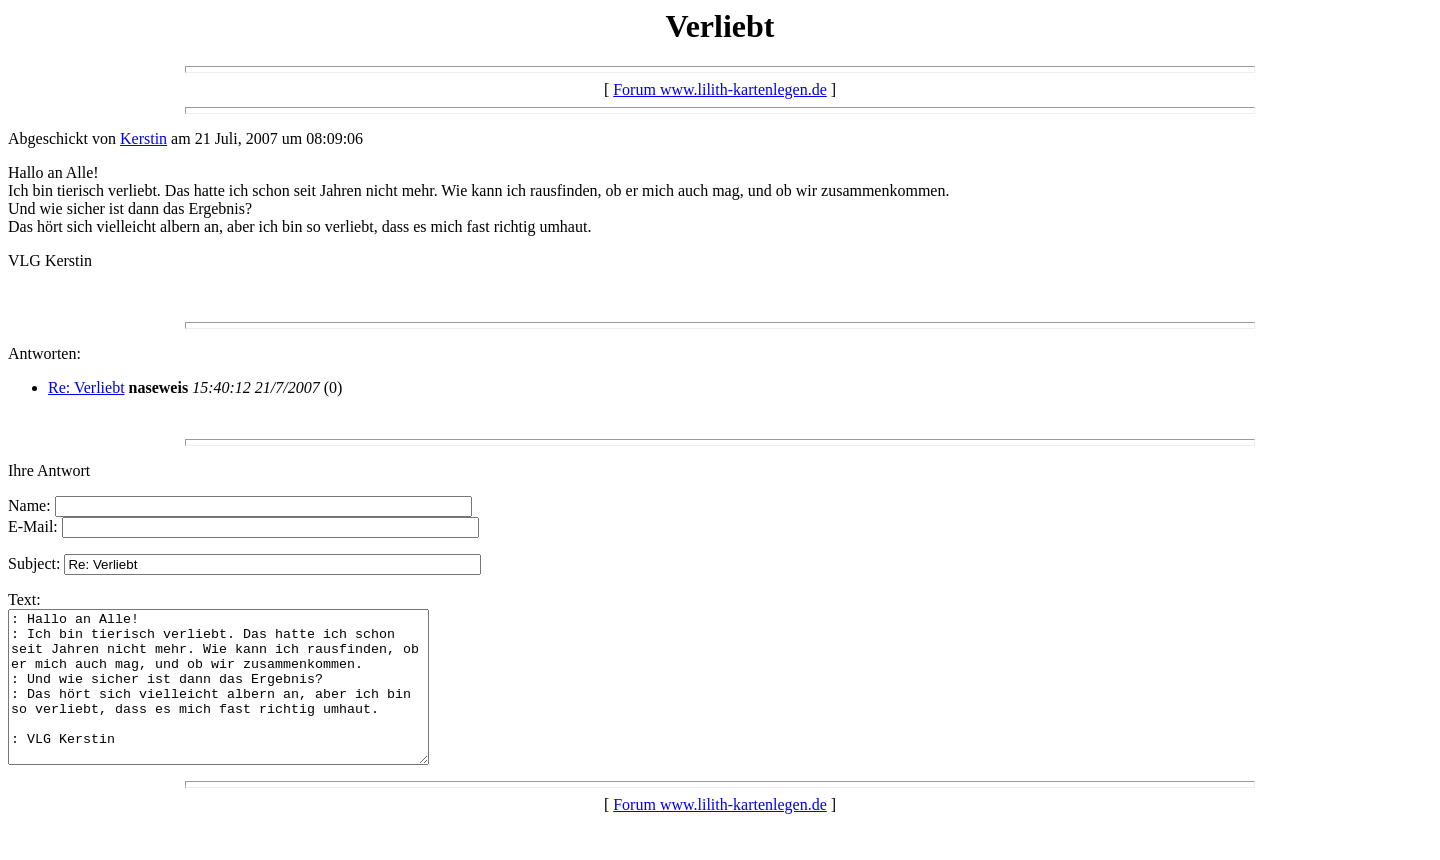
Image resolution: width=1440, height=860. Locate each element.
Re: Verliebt (86, 387)
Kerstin (143, 138)
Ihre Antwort (49, 470)
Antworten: (44, 353)
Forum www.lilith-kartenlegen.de (720, 89)
